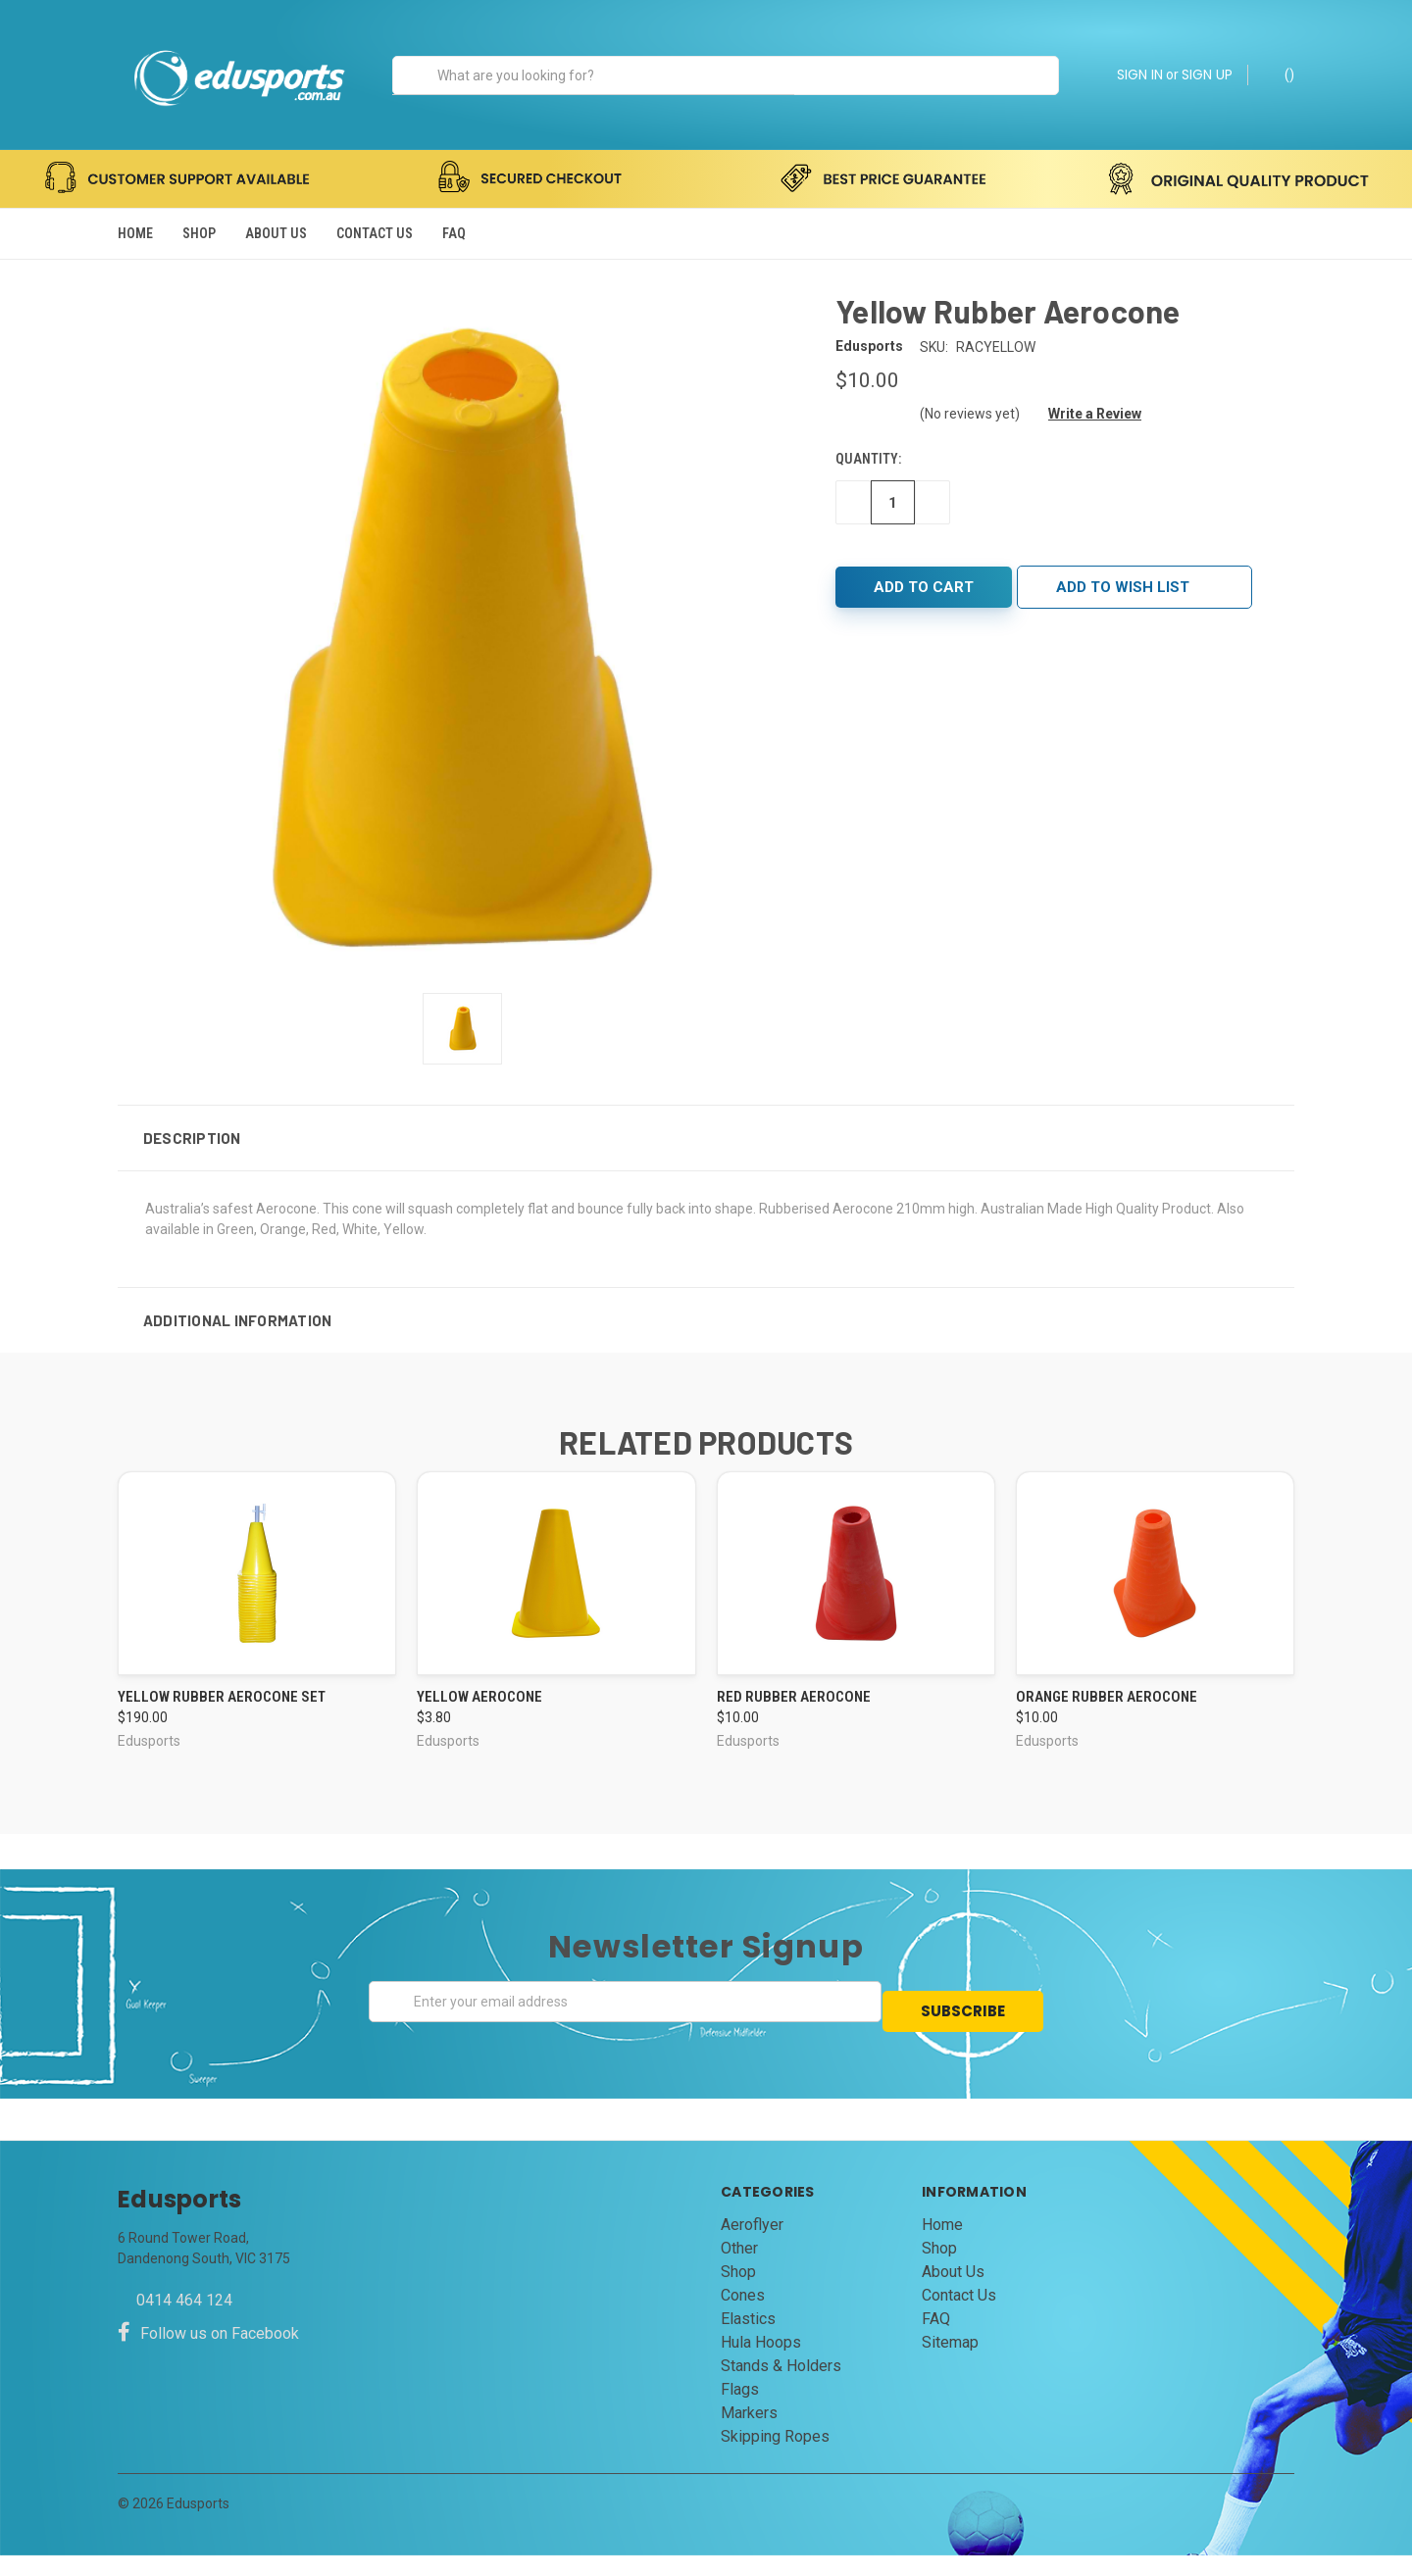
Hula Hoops (761, 2362)
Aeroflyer (752, 2245)
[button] (706, 1167)
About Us (276, 233)
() (1280, 73)
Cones (743, 2315)
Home (135, 233)
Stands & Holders (781, 2386)
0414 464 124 (184, 2320)
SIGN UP (1207, 74)
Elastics (748, 2339)
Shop (199, 233)
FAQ (454, 233)
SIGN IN (1140, 74)
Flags (740, 2410)
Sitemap (950, 2362)
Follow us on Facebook (208, 2354)
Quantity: (868, 489)
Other (739, 2268)
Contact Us (374, 233)
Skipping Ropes (775, 2457)
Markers (749, 2433)
